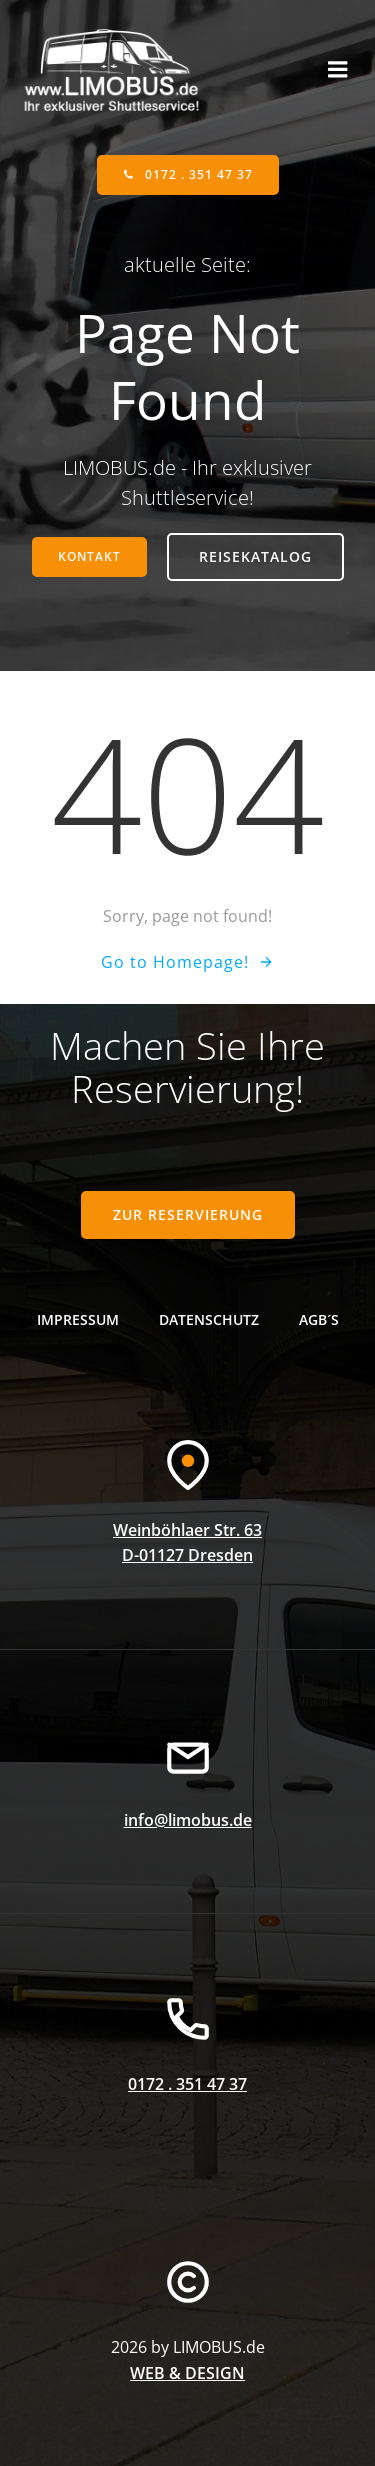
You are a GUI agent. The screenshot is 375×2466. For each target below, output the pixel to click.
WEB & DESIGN (187, 2373)
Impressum (78, 1319)
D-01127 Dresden (187, 1555)
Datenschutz (209, 1319)
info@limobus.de (188, 1820)
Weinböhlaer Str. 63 (187, 1530)
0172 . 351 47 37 (187, 2084)
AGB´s (319, 1319)
